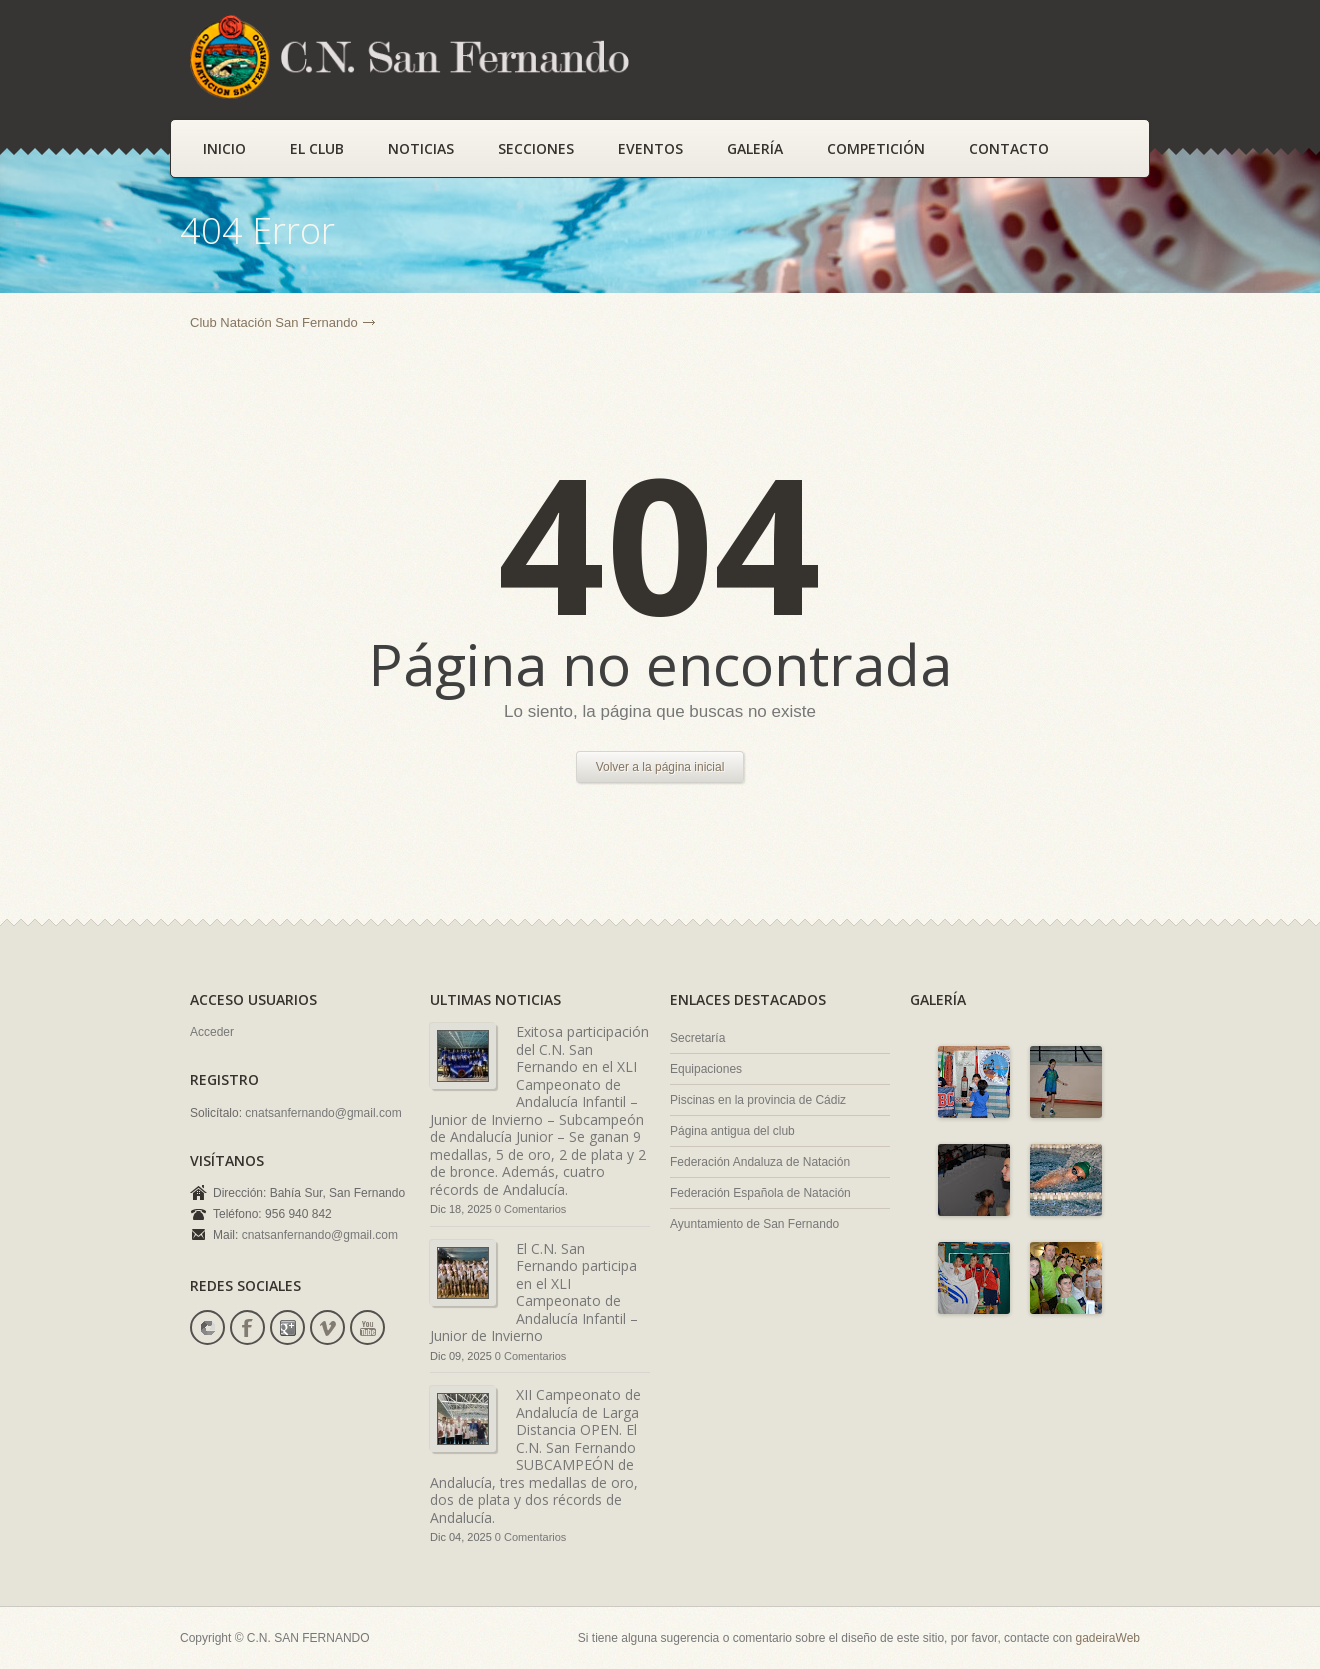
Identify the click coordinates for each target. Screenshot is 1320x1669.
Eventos (650, 148)
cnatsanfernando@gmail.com (323, 1113)
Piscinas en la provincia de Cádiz (758, 1100)
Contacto (1009, 148)
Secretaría (697, 1038)
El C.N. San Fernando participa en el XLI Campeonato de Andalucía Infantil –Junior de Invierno (534, 1292)
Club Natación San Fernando (274, 322)
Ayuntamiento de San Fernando (754, 1224)
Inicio (224, 148)
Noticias (421, 148)
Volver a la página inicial (660, 767)
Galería (755, 148)
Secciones (536, 148)
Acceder (212, 1032)
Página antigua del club (732, 1131)
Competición (876, 148)
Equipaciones (706, 1069)
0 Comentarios (531, 1209)
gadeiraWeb (1108, 1638)
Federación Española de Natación (760, 1193)
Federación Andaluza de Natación (760, 1162)
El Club (317, 148)
